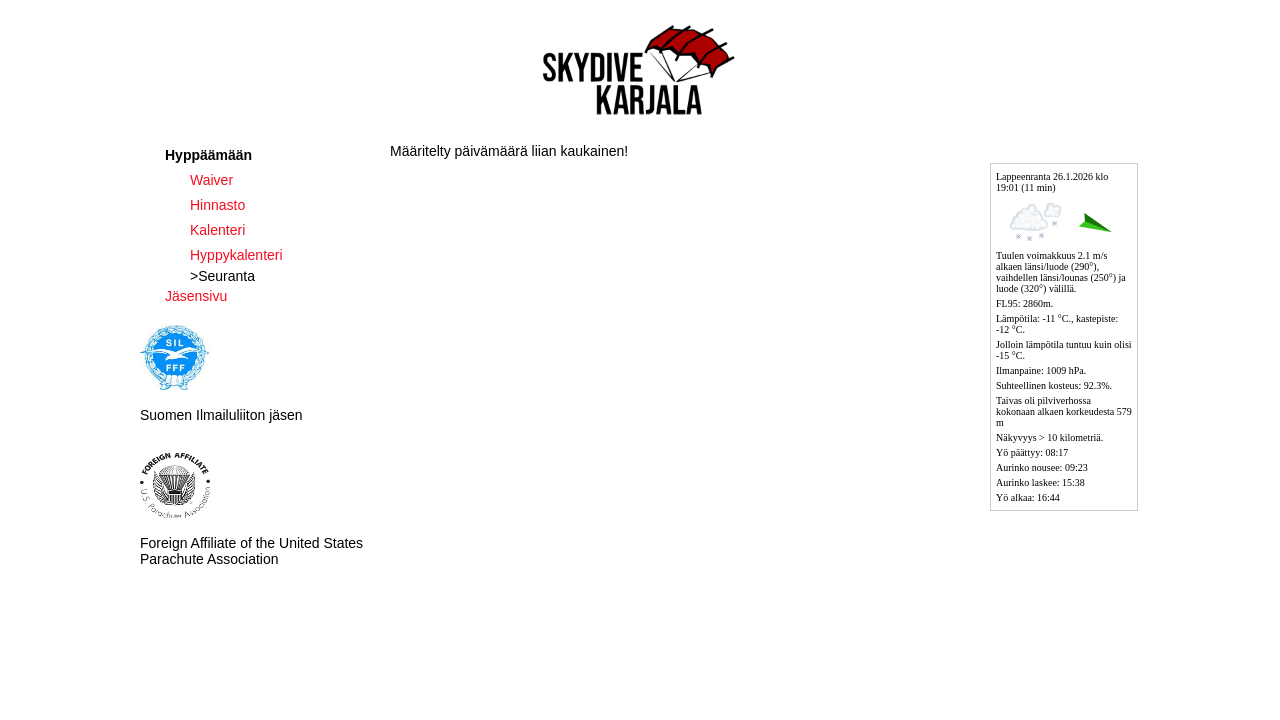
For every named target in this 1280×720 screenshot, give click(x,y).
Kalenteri (217, 230)
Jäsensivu (196, 296)
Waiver (211, 180)
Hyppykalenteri (236, 255)
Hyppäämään (208, 155)
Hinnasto (217, 205)
